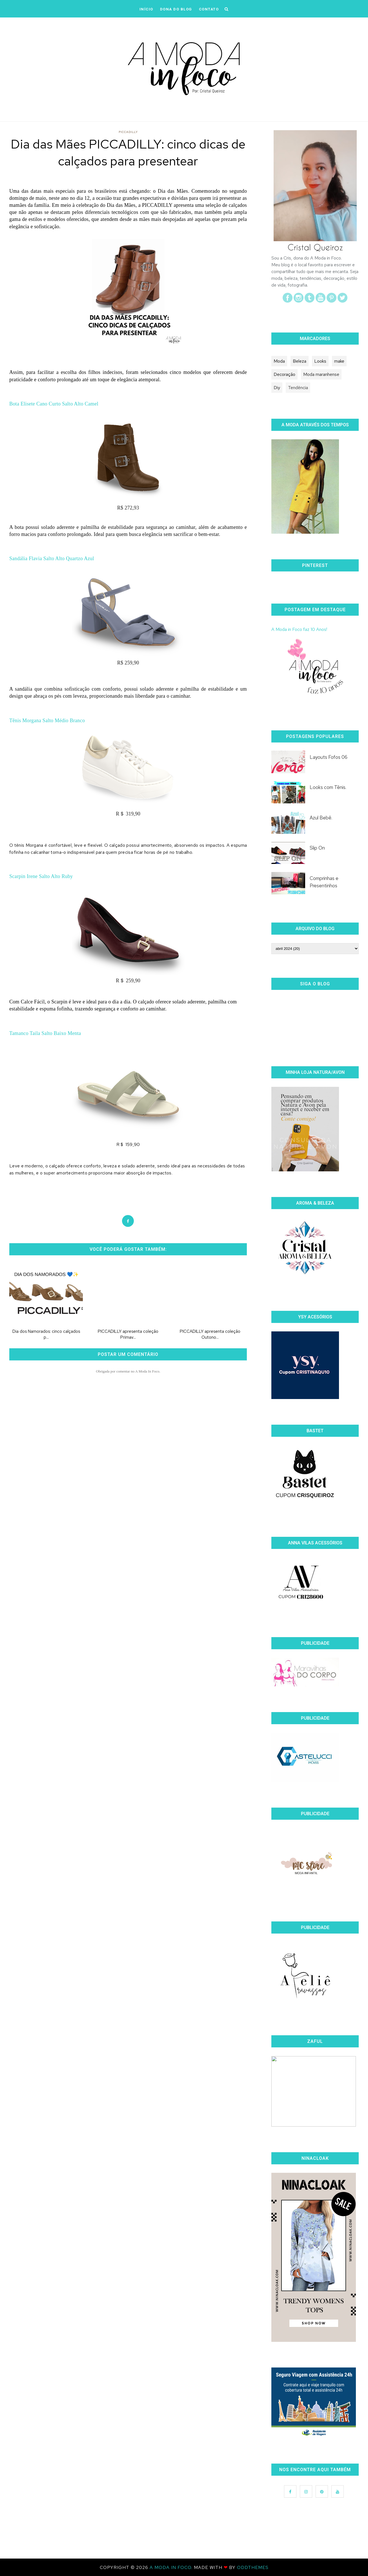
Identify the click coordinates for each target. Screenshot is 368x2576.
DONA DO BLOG (176, 9)
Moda (279, 361)
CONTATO (209, 9)
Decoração (284, 374)
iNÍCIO (146, 9)
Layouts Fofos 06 (328, 757)
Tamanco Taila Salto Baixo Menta (45, 1033)
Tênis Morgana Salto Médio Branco (47, 720)
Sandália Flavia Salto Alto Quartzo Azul (51, 558)
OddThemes (253, 2567)
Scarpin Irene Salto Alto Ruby (41, 876)
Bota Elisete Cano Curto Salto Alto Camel (53, 404)
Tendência (298, 388)
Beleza (299, 361)
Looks (320, 361)
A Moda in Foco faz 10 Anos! (299, 629)
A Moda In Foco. (172, 2567)
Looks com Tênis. (328, 787)
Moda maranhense (321, 374)
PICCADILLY (128, 132)
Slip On (317, 848)
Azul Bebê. (321, 818)
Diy (277, 388)
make (339, 361)
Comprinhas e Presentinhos (324, 882)
